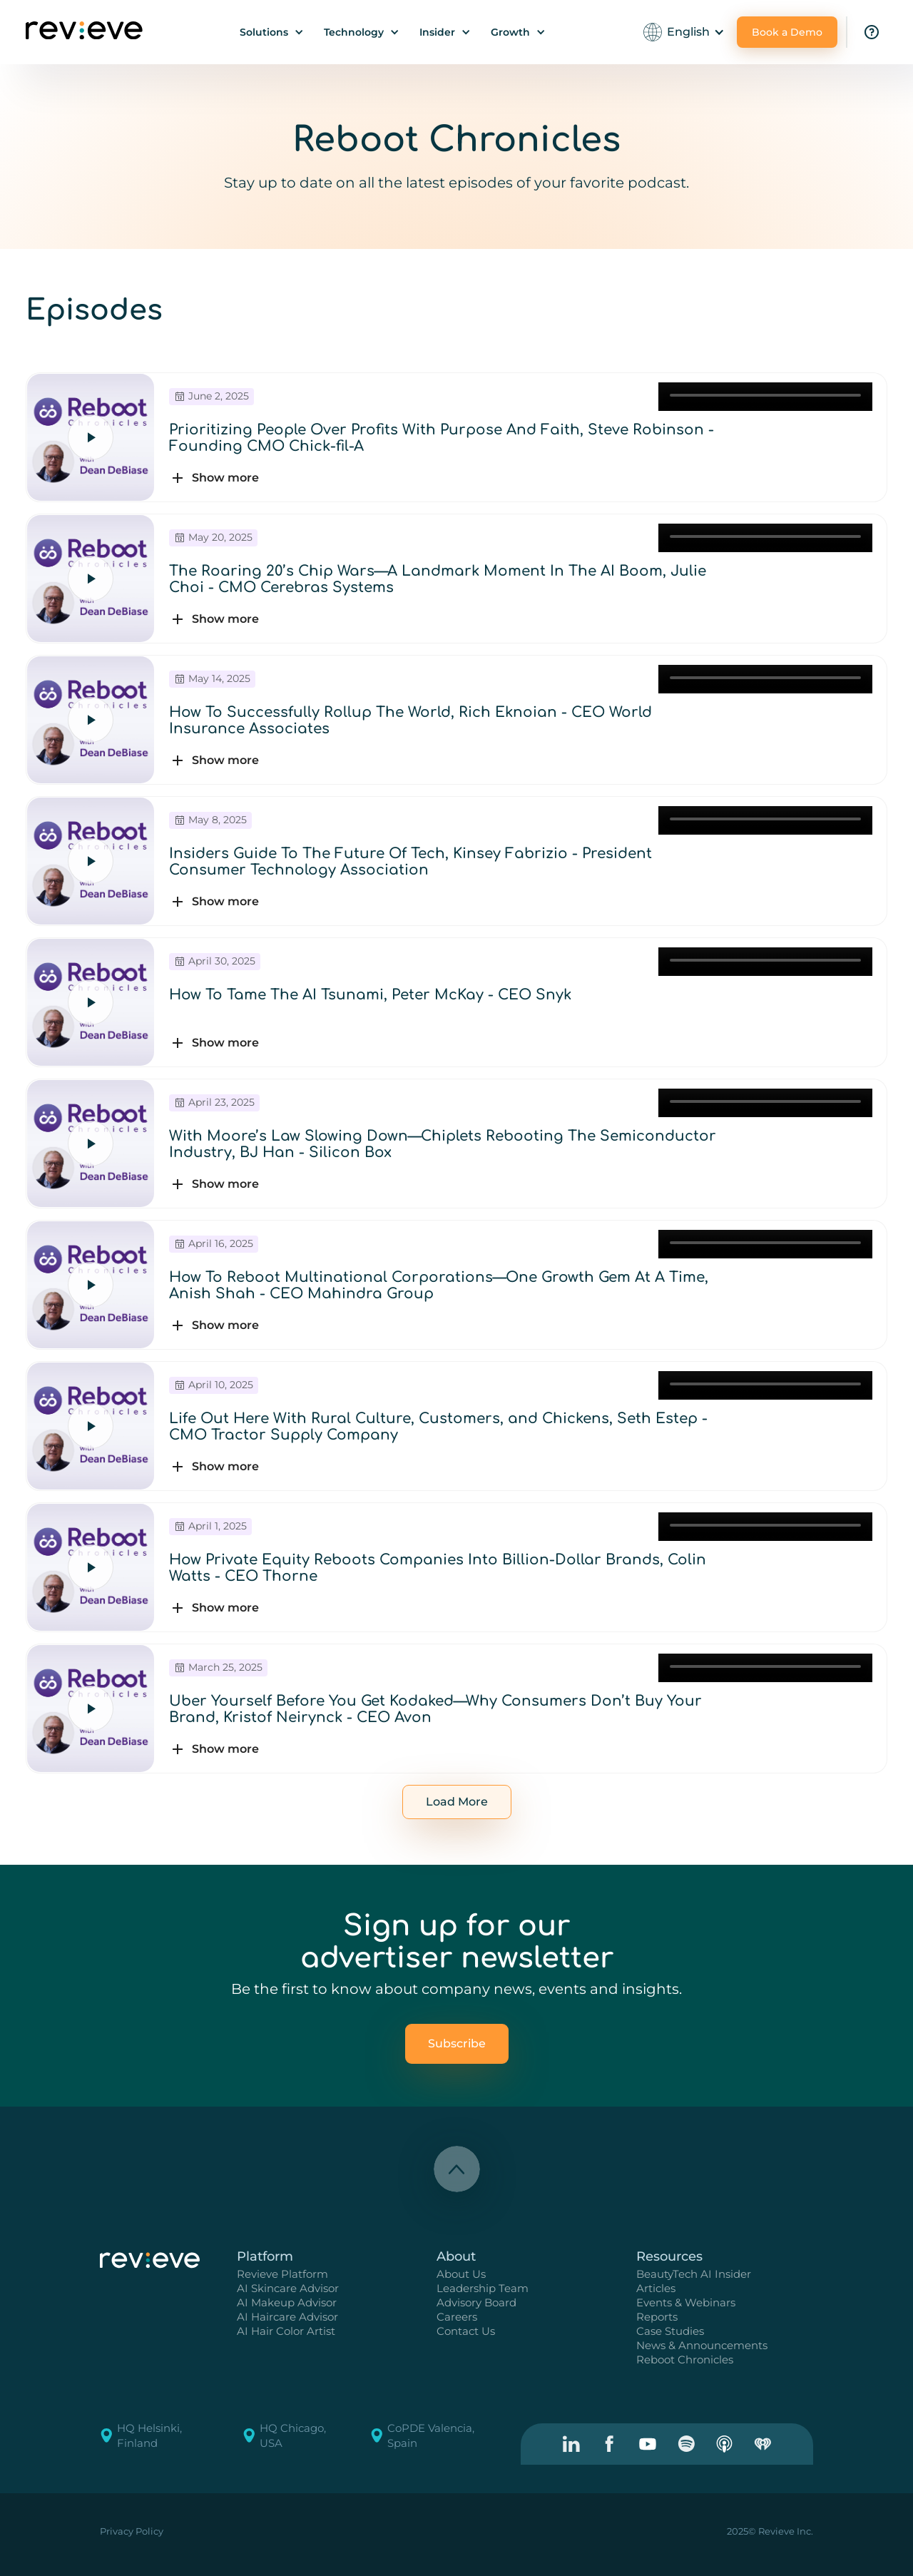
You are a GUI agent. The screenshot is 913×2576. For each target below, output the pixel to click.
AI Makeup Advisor (287, 2302)
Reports (657, 2316)
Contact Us (466, 2331)
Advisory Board (476, 2302)
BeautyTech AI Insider (693, 2274)
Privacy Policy (131, 2531)
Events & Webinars (685, 2302)
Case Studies (670, 2331)
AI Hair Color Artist (286, 2331)
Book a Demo (787, 32)
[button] (272, 32)
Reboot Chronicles (684, 2359)
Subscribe (457, 2043)
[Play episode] (90, 437)
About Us (461, 2274)
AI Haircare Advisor (287, 2316)
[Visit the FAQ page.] (871, 32)
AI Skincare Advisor (288, 2288)
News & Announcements (701, 2345)
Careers (457, 2316)
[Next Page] (456, 1802)
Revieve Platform (282, 2274)
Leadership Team (483, 2288)
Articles (655, 2288)
